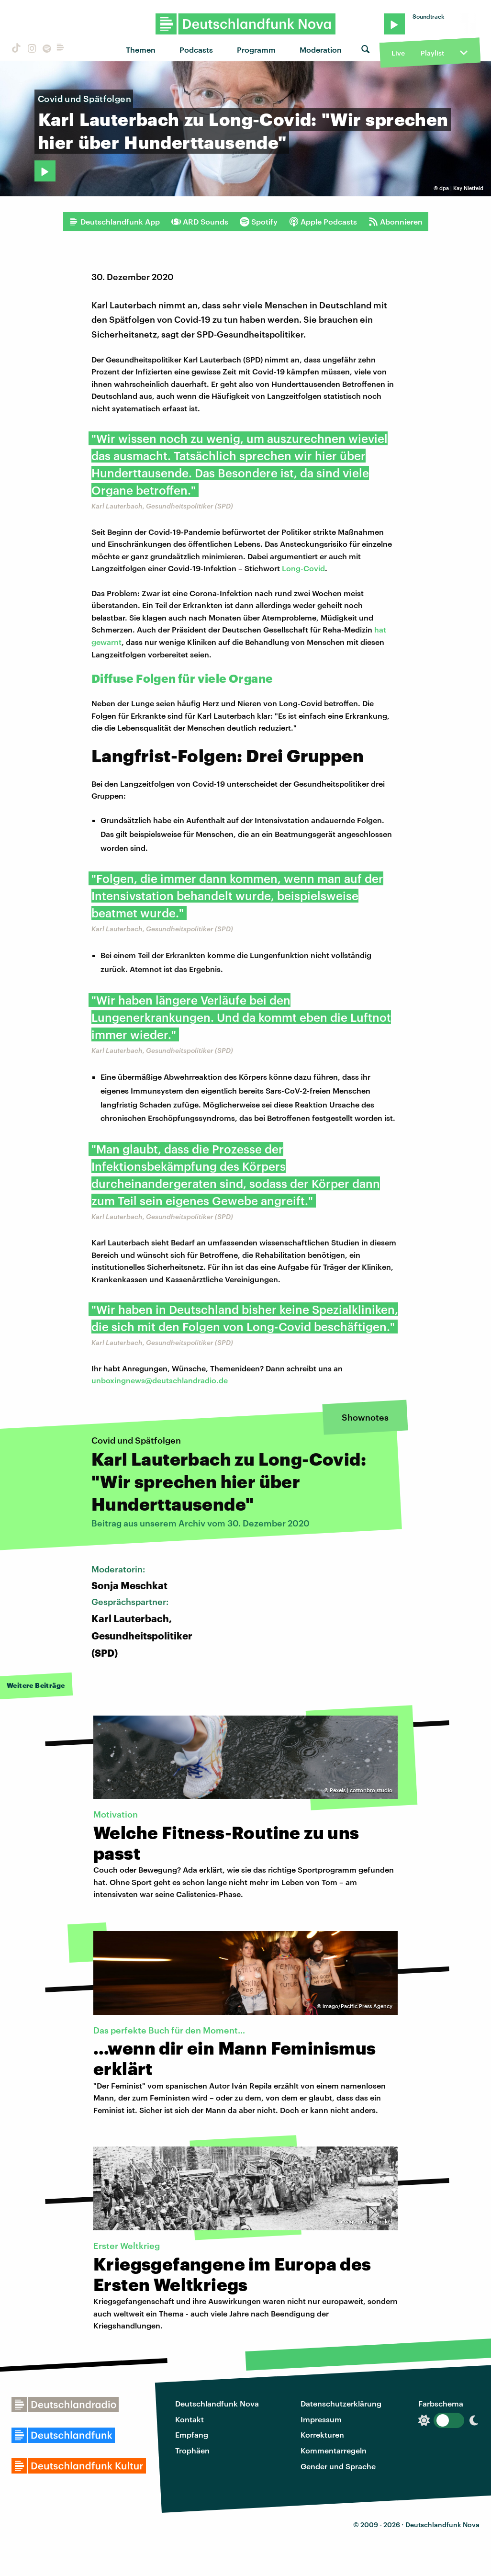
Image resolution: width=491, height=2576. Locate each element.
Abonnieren (395, 221)
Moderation (321, 49)
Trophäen (192, 2450)
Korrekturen (322, 2434)
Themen (141, 49)
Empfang (191, 2434)
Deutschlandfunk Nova (217, 2403)
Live (398, 53)
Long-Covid (303, 568)
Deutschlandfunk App (114, 221)
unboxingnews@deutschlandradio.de (159, 1380)
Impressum (321, 2419)
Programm (256, 49)
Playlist (432, 53)
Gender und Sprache (338, 2466)
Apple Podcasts (323, 221)
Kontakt (189, 2419)
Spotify (259, 221)
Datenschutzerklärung (341, 2403)
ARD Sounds (199, 221)
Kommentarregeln (334, 2450)
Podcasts (196, 49)
